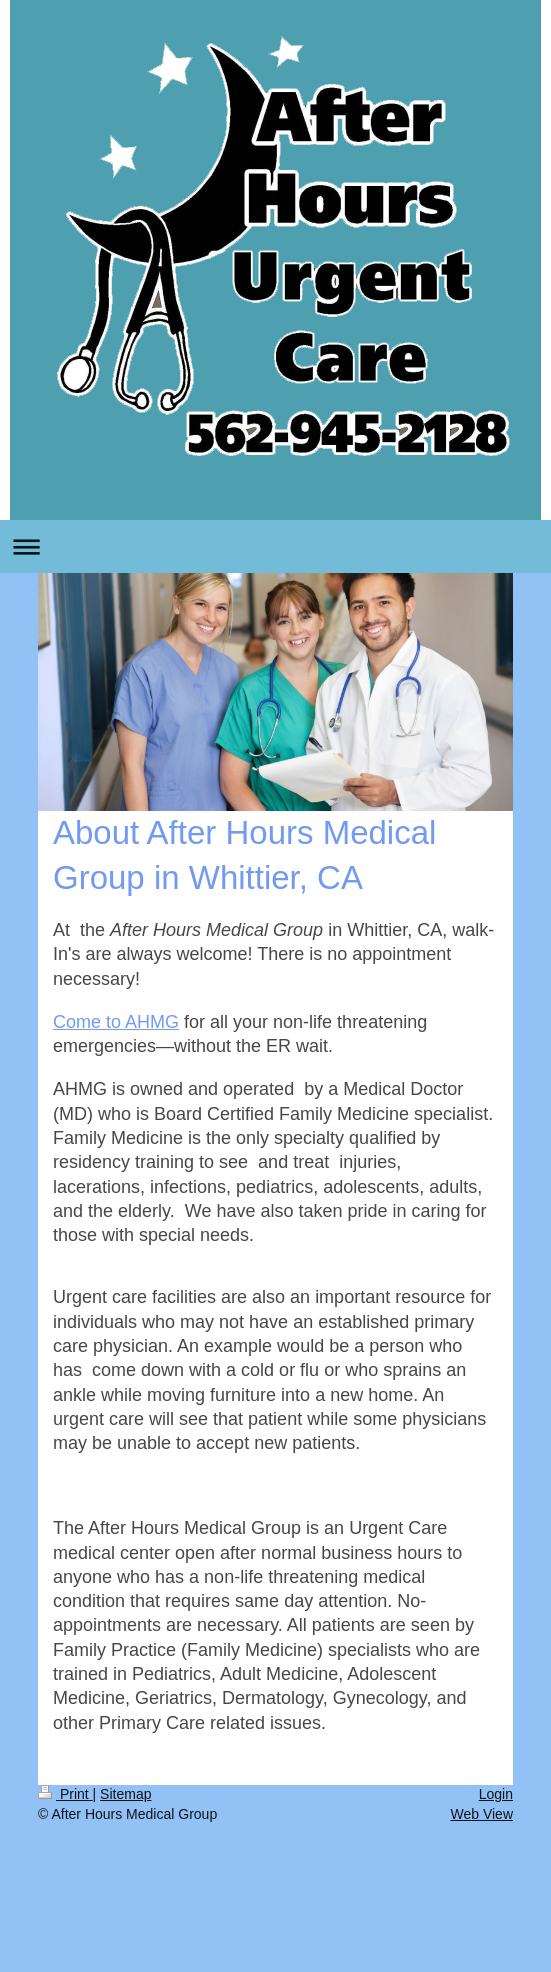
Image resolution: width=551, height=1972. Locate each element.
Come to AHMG (116, 1022)
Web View (481, 1814)
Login (496, 1794)
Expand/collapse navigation (275, 546)
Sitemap (125, 1794)
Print (65, 1794)
